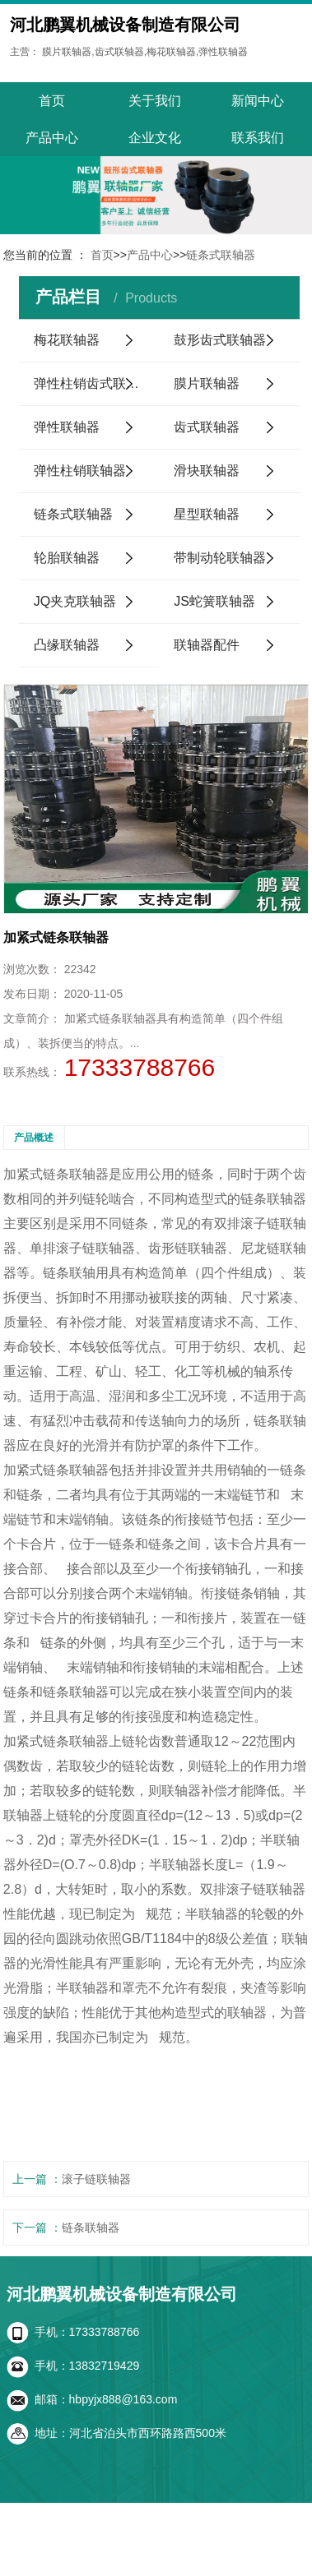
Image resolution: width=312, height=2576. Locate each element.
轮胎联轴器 (67, 558)
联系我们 (257, 138)
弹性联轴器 (67, 427)
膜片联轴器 (207, 383)
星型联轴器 (207, 514)
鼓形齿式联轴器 (220, 340)
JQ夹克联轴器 (75, 601)
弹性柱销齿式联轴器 (93, 383)
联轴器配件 (207, 645)
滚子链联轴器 (96, 2179)
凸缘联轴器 (67, 645)
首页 (52, 101)
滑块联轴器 (207, 471)
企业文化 (154, 138)
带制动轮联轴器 (220, 558)
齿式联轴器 (207, 427)
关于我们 (154, 101)
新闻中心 (257, 101)
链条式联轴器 (220, 254)
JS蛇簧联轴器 (214, 601)
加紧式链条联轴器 (56, 1174)
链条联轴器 (90, 2227)
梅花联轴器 (67, 340)
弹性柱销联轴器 (80, 471)
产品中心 (52, 138)
